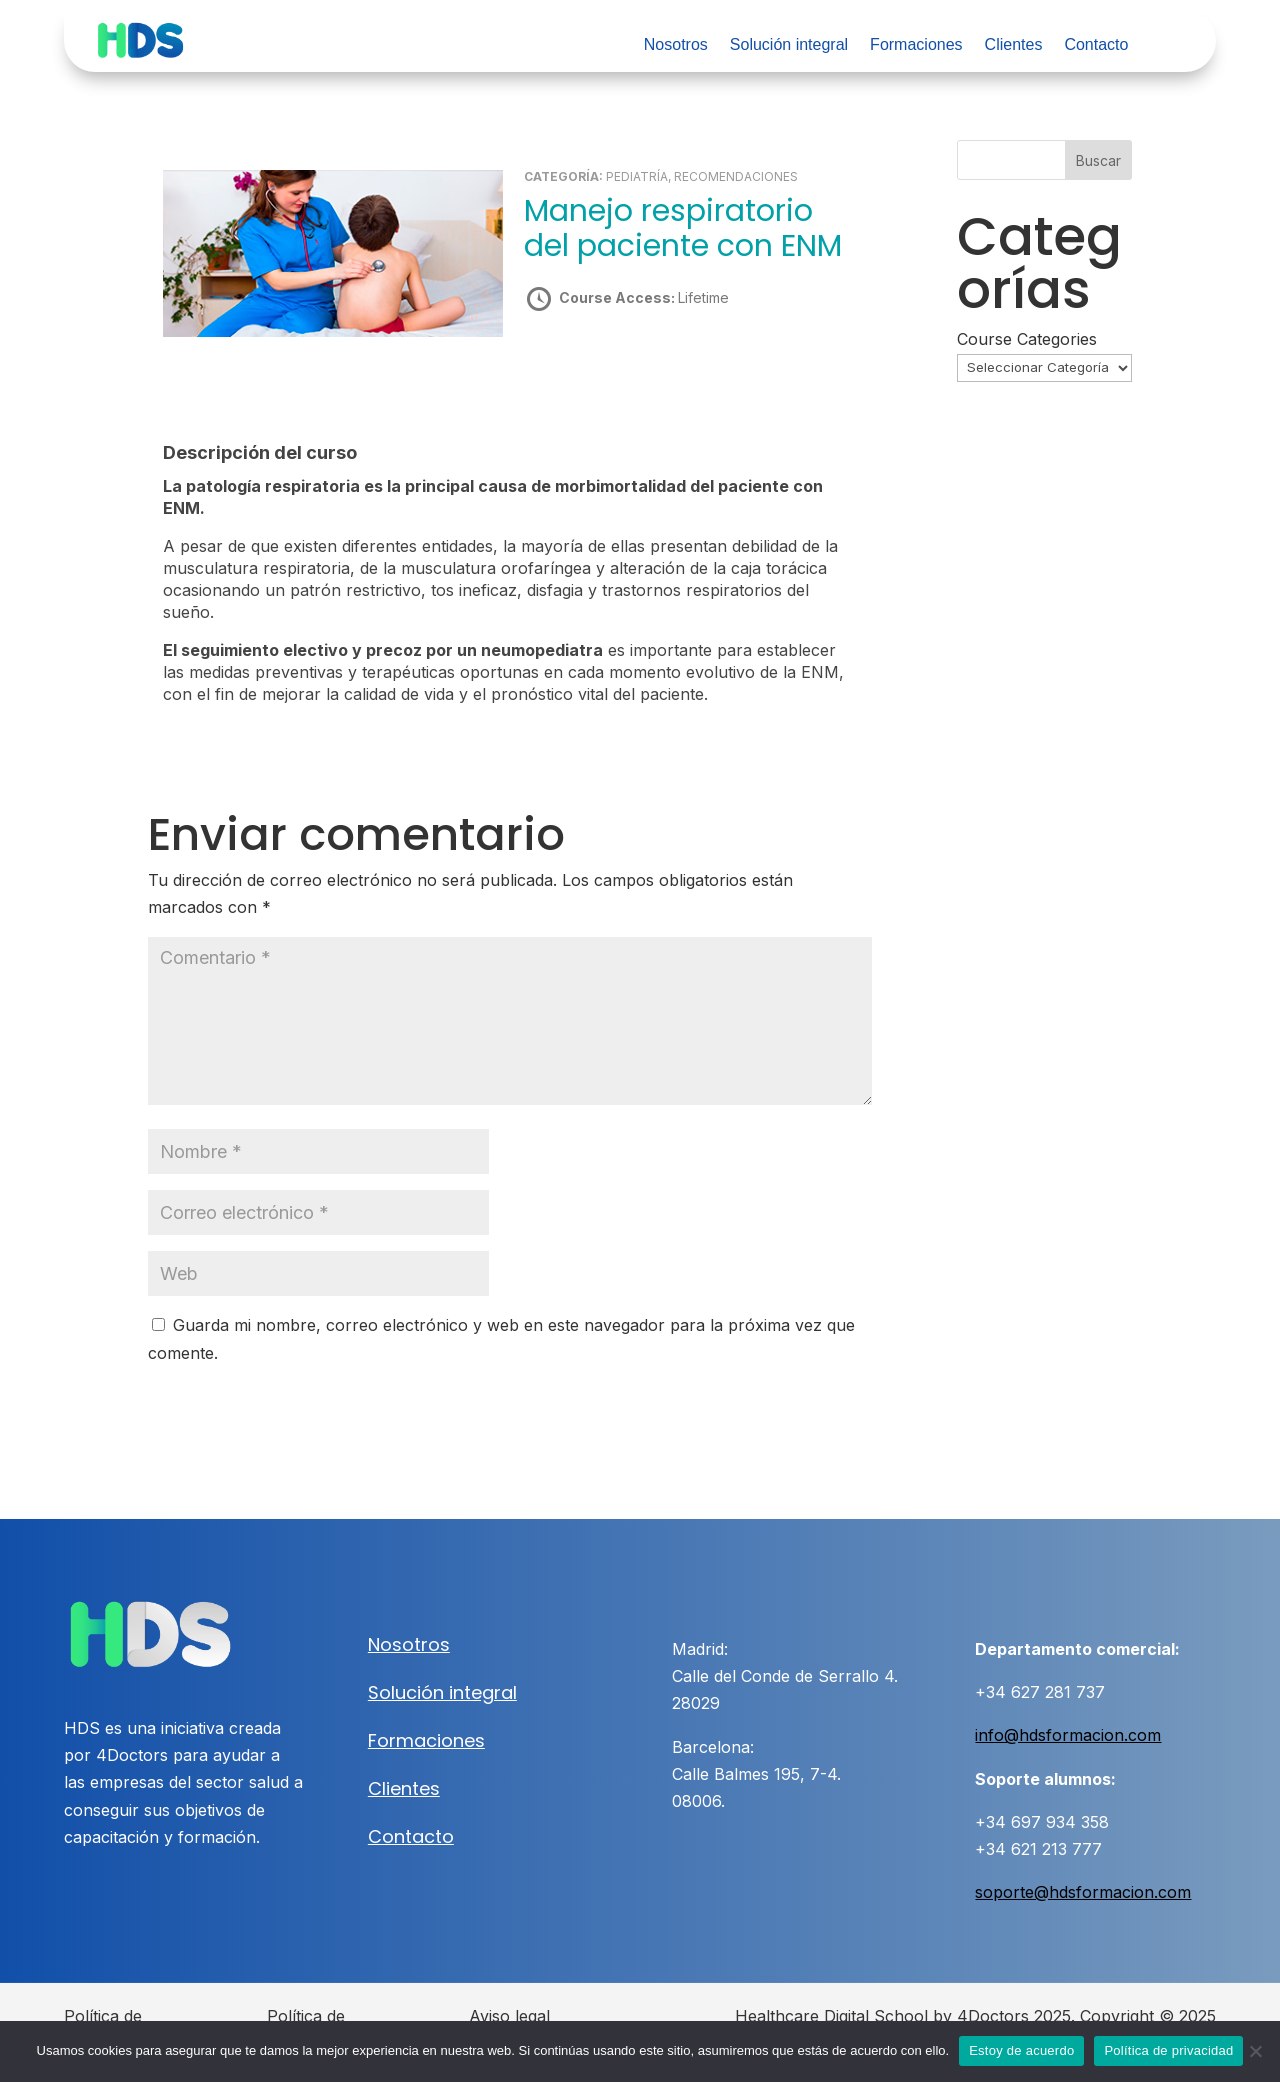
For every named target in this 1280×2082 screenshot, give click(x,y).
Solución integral (789, 45)
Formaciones (916, 45)
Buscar (1098, 160)
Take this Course (632, 368)
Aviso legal (509, 2016)
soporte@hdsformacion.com (1083, 1892)
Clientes (1014, 45)
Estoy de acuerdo (1021, 2050)
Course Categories (1027, 339)
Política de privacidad (1168, 2050)
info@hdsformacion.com (1068, 1735)
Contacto (1096, 45)
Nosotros (676, 45)
